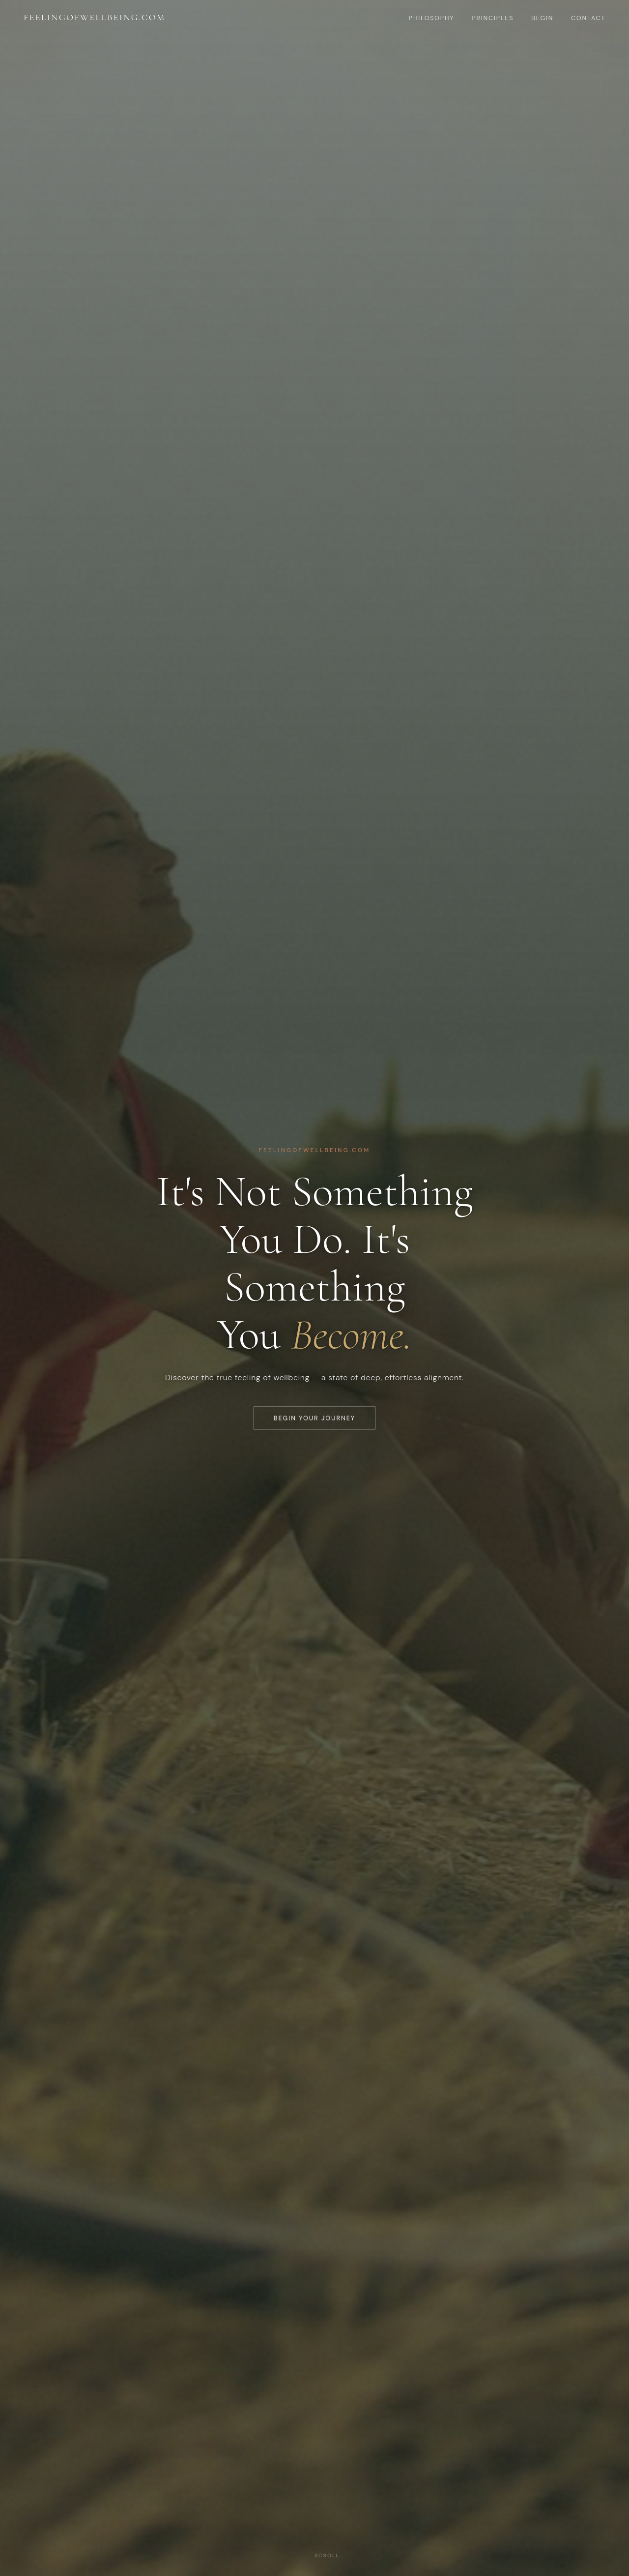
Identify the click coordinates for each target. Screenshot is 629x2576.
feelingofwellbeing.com (95, 17)
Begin (542, 18)
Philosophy (432, 18)
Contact (588, 18)
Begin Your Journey (314, 1429)
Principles (493, 18)
